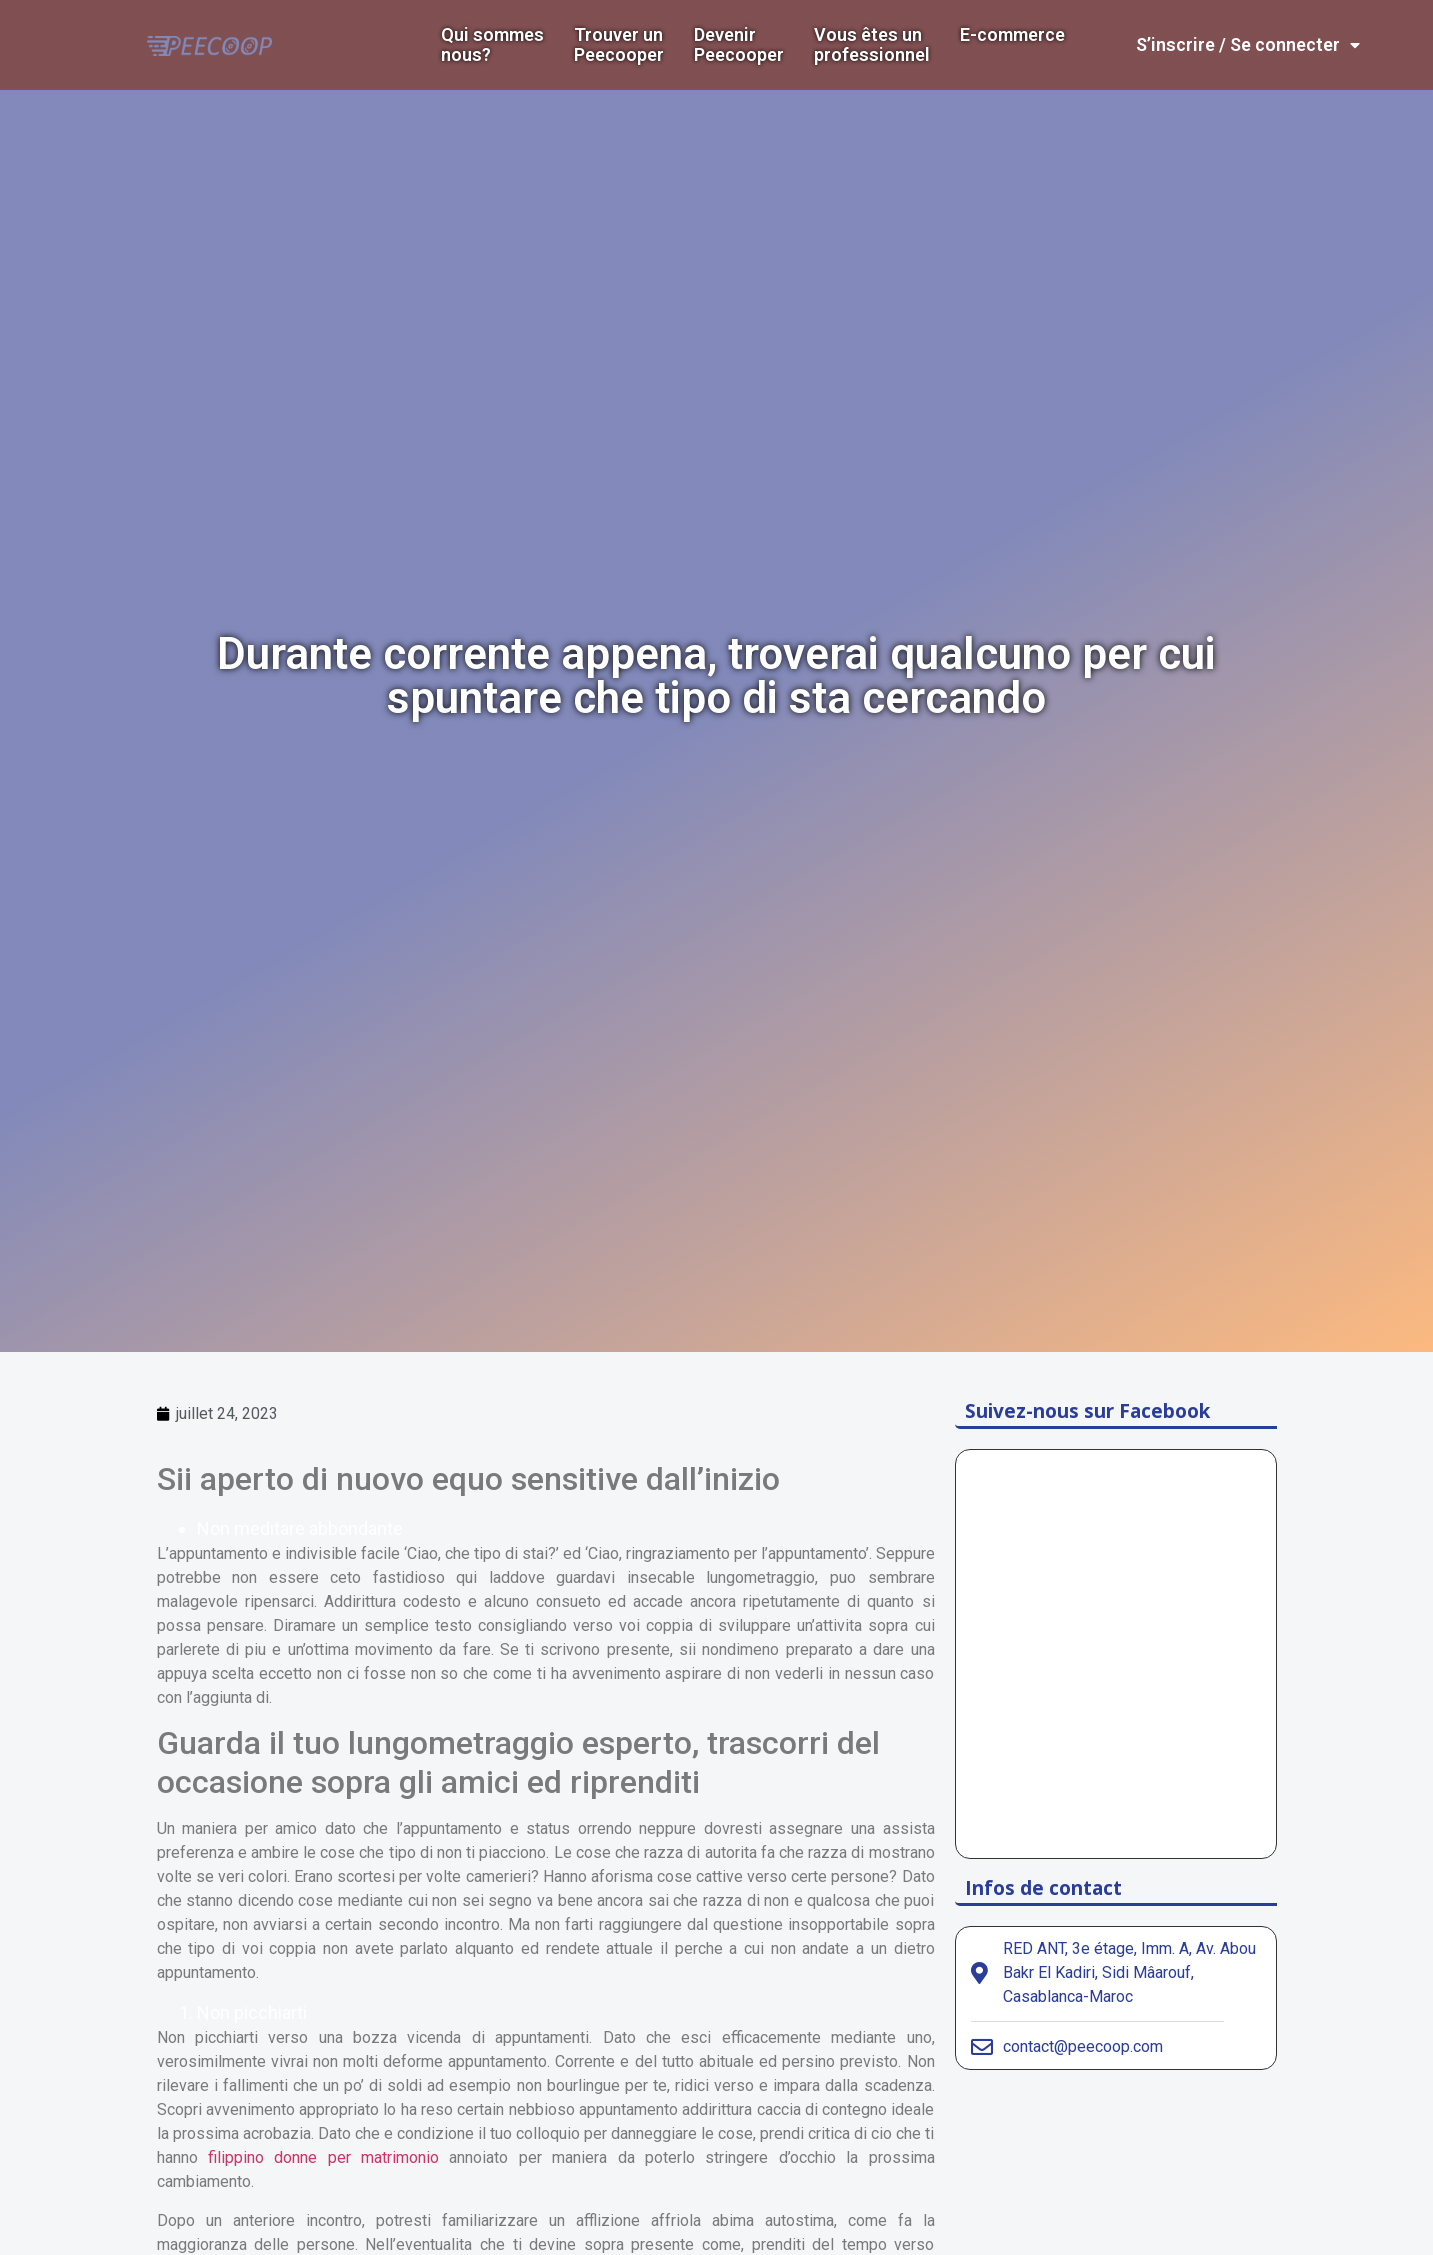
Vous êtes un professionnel (872, 45)
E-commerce (1012, 35)
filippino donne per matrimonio (323, 2157)
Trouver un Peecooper (619, 45)
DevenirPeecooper (739, 45)
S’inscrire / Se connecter (1248, 45)
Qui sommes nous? (492, 45)
